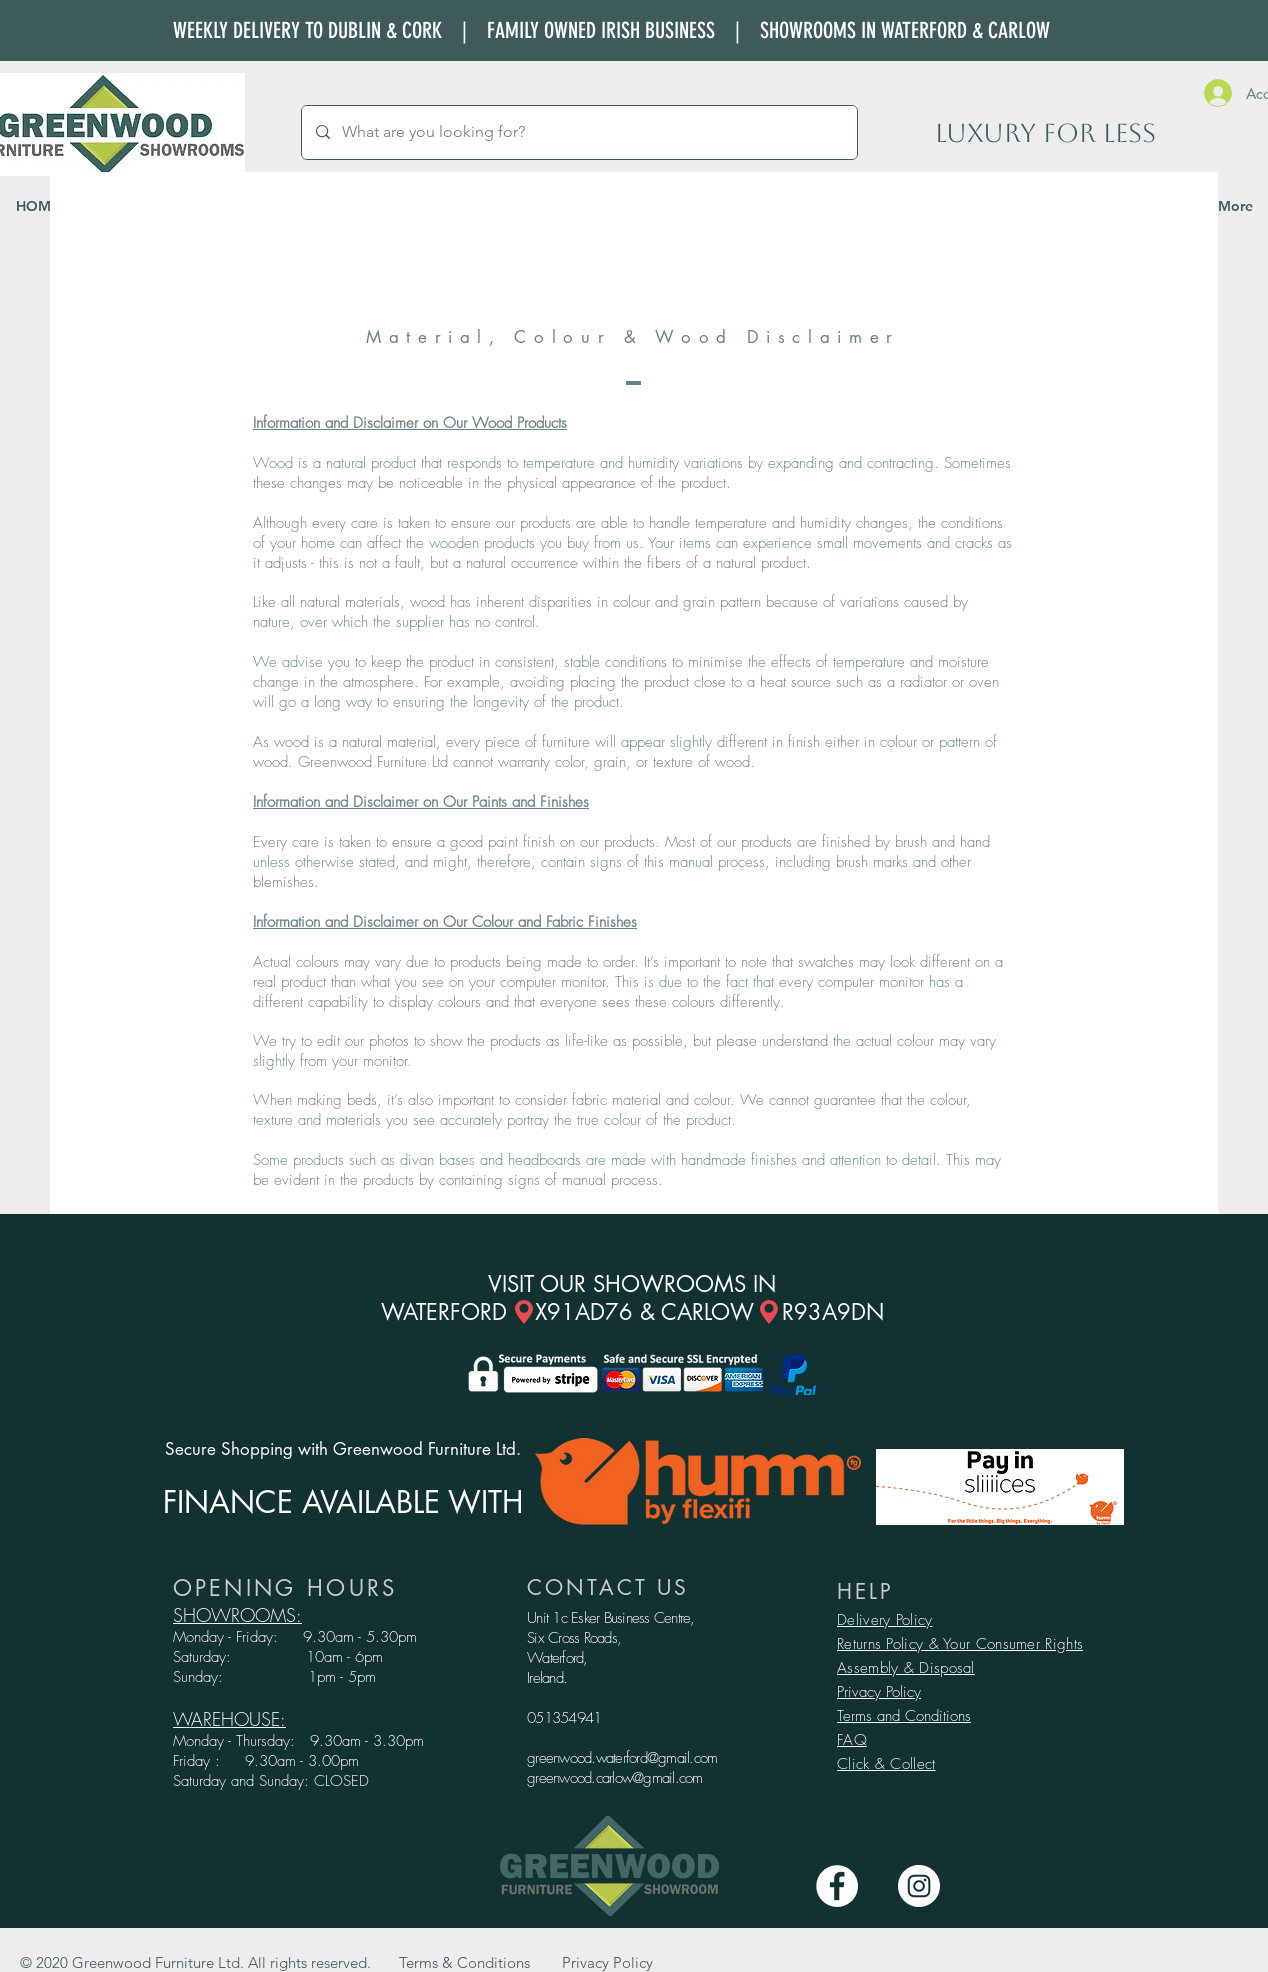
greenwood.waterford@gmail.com (622, 1758)
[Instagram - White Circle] (919, 1886)
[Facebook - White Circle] (837, 1886)
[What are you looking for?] (578, 132)
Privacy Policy (879, 1692)
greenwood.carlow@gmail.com (615, 1778)
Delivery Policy (885, 1620)
